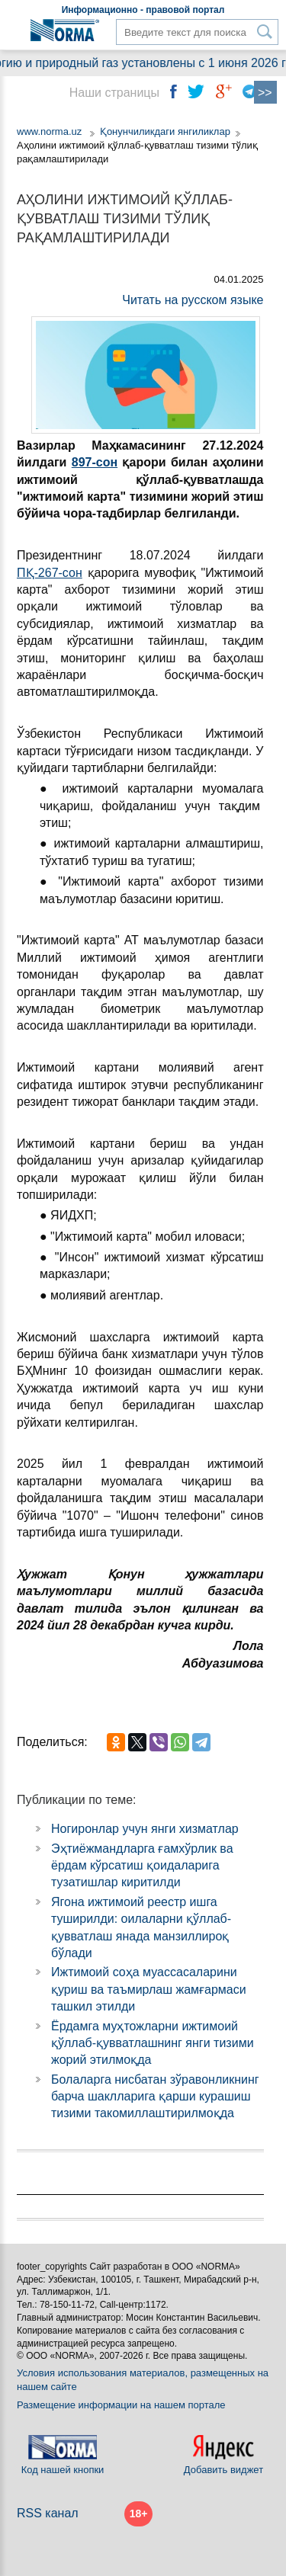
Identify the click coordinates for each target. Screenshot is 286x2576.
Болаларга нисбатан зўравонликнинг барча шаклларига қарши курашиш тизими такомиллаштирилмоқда (155, 2096)
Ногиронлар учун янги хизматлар (145, 1828)
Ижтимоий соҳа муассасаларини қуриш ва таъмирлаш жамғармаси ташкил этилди (148, 1989)
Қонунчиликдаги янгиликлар (165, 131)
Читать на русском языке (192, 299)
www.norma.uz (49, 131)
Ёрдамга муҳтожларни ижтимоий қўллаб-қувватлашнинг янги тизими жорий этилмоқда (152, 2043)
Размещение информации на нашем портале (121, 2405)
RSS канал (48, 2513)
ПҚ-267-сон (49, 572)
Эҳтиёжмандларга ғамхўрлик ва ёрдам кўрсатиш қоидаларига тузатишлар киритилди (142, 1865)
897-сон (94, 462)
